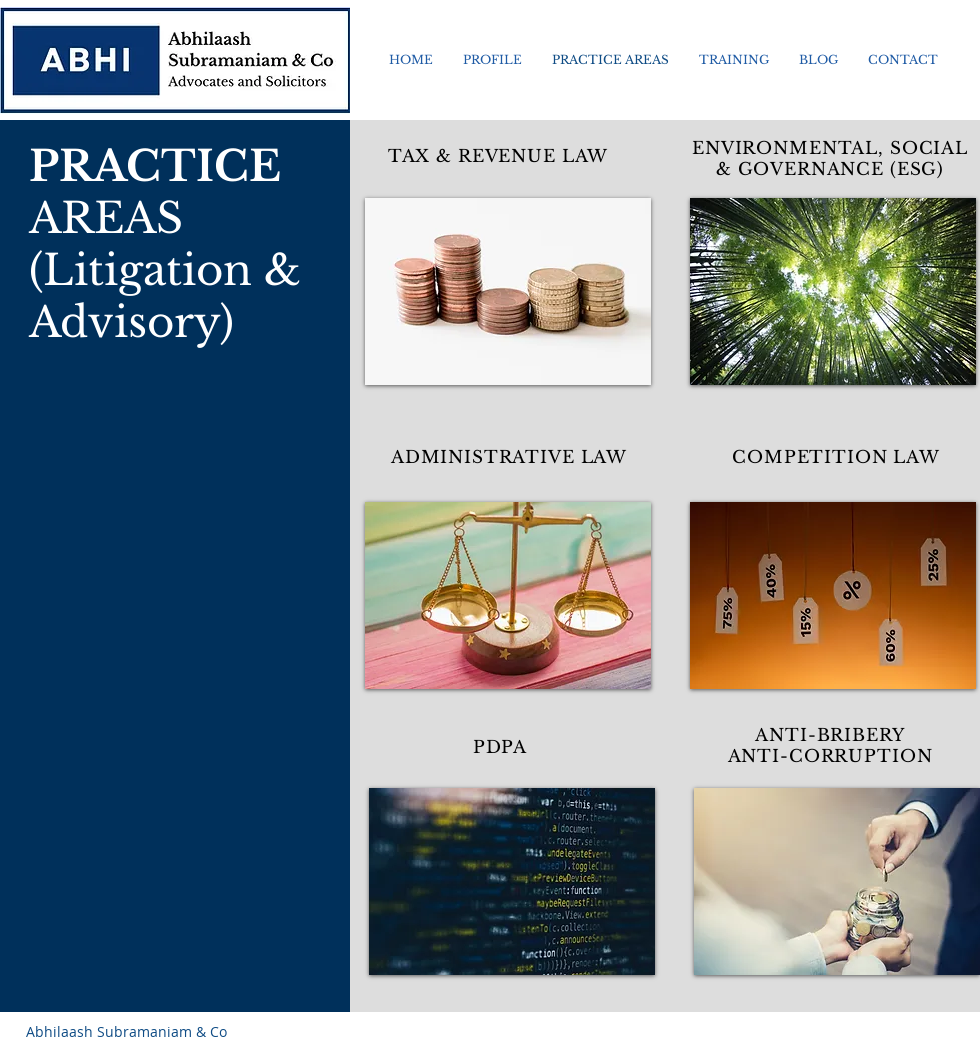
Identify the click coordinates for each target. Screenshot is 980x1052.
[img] (508, 291)
